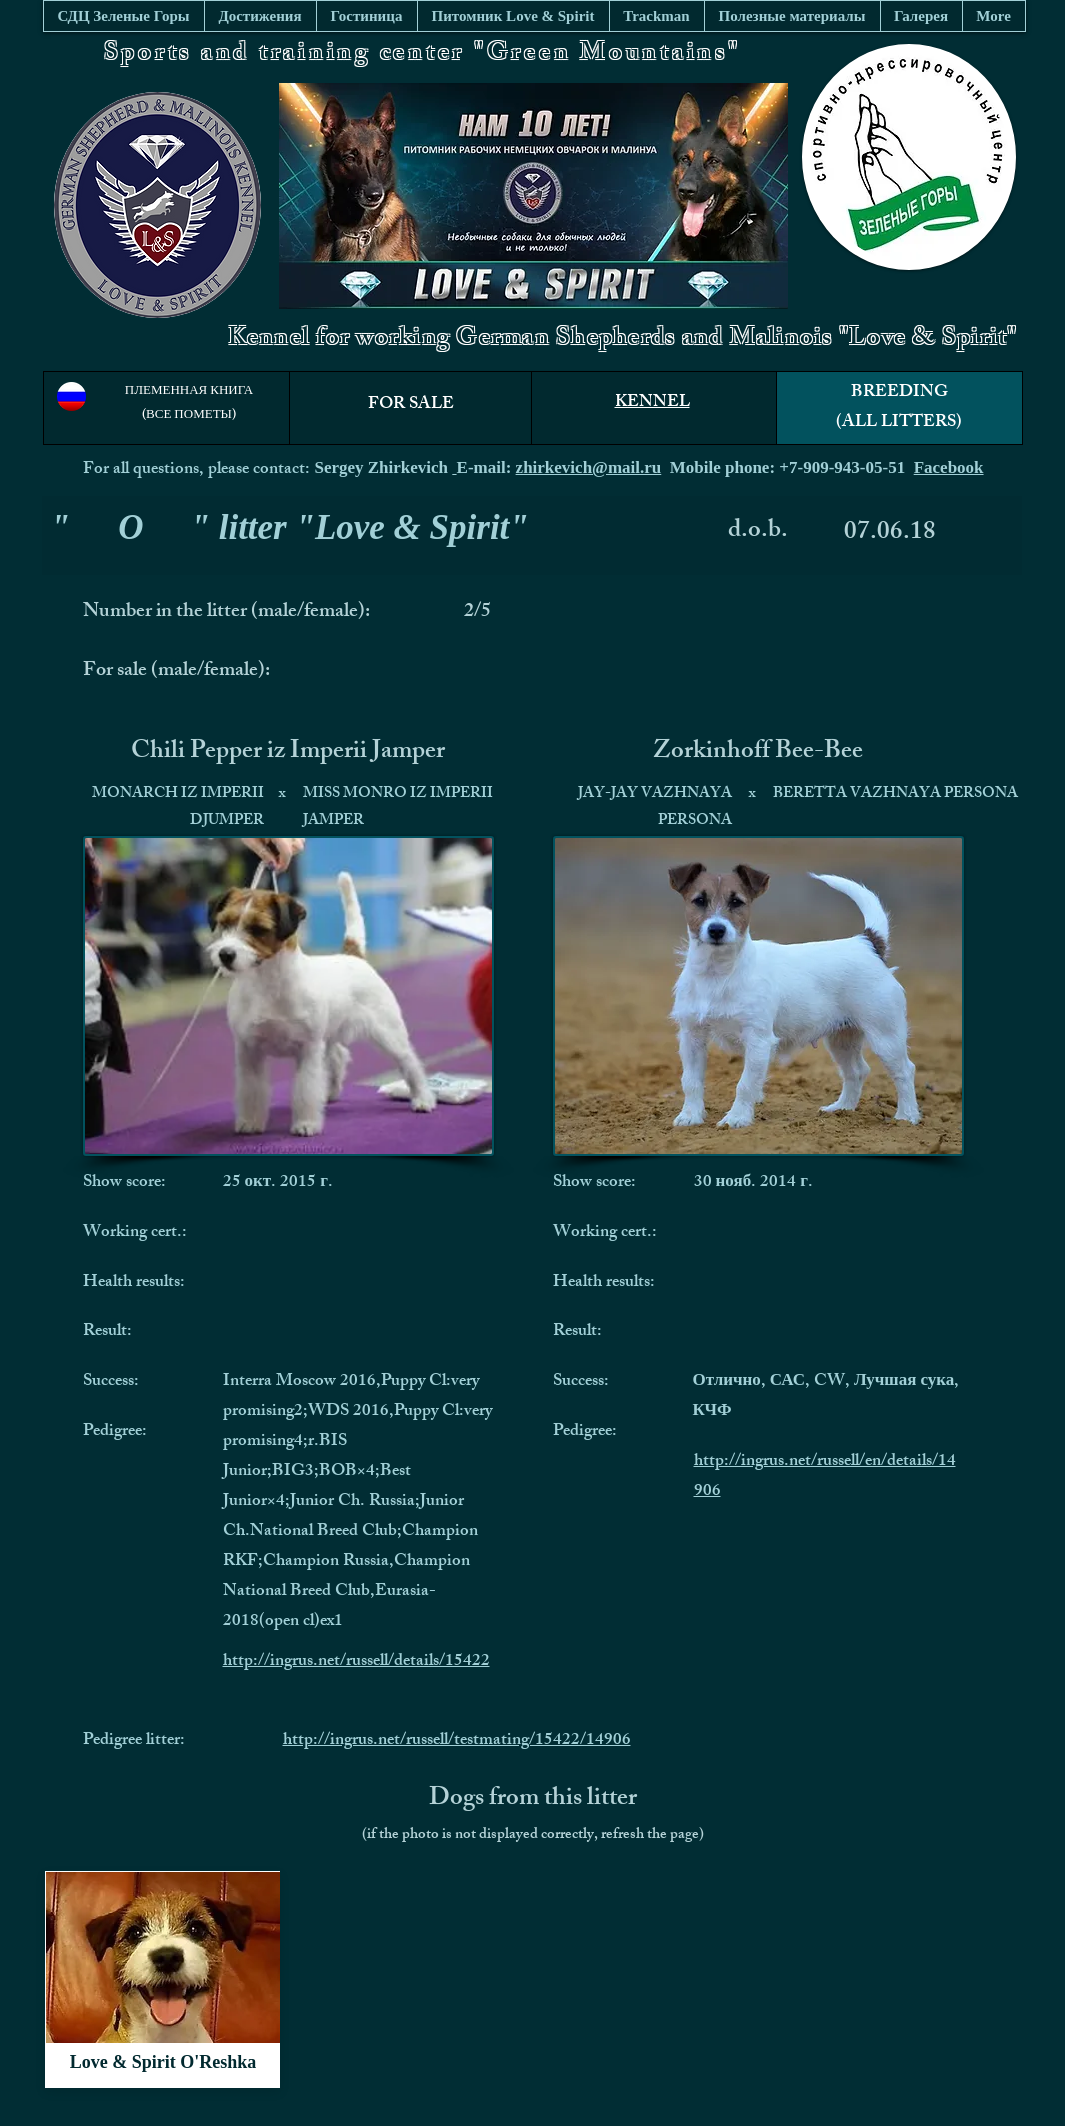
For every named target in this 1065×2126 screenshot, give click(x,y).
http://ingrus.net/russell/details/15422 (356, 1662)
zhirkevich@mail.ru (589, 467)
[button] (792, 16)
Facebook (949, 467)
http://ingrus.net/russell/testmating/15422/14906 (457, 1741)
